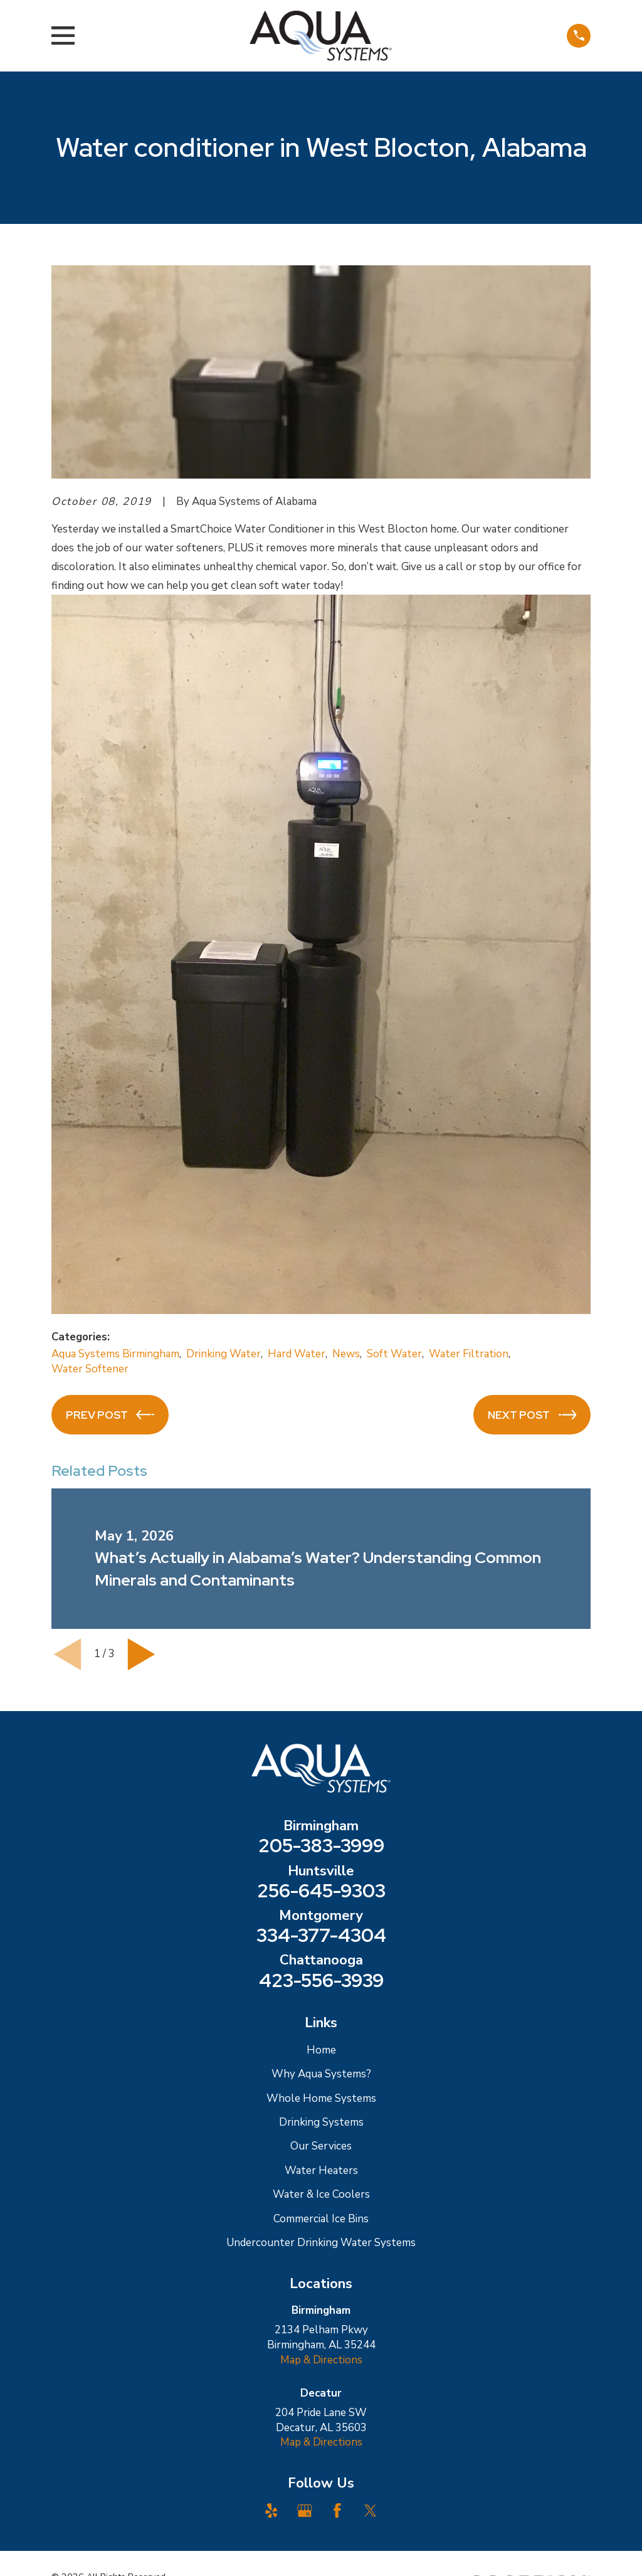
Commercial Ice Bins (321, 2219)
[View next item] (141, 1654)
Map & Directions (321, 2360)
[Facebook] (337, 2510)
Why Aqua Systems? (321, 2074)
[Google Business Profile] (304, 2510)
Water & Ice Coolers (321, 2194)
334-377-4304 (321, 1935)
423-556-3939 (321, 1980)
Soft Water (394, 1354)
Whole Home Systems (321, 2098)
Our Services (321, 2146)
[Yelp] (271, 2510)
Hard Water (296, 1354)
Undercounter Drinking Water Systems (321, 2242)
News (346, 1354)
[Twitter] (370, 2510)
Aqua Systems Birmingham (115, 1354)
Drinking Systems (321, 2122)
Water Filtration (468, 1354)
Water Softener (90, 1369)
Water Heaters (321, 2170)
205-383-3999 (321, 1846)
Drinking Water (223, 1354)
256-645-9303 (321, 1891)
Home (321, 2050)
